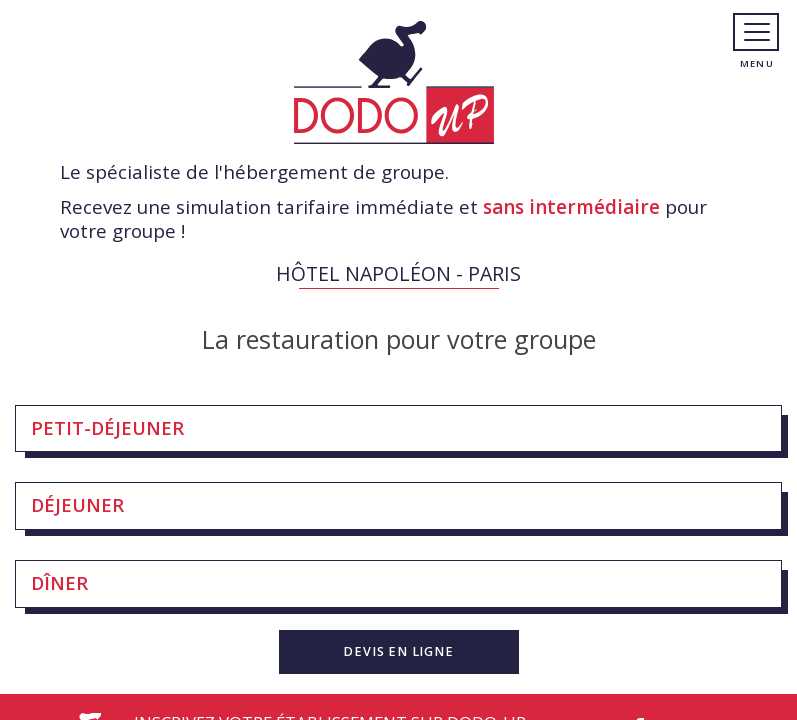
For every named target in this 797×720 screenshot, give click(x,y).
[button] (399, 652)
